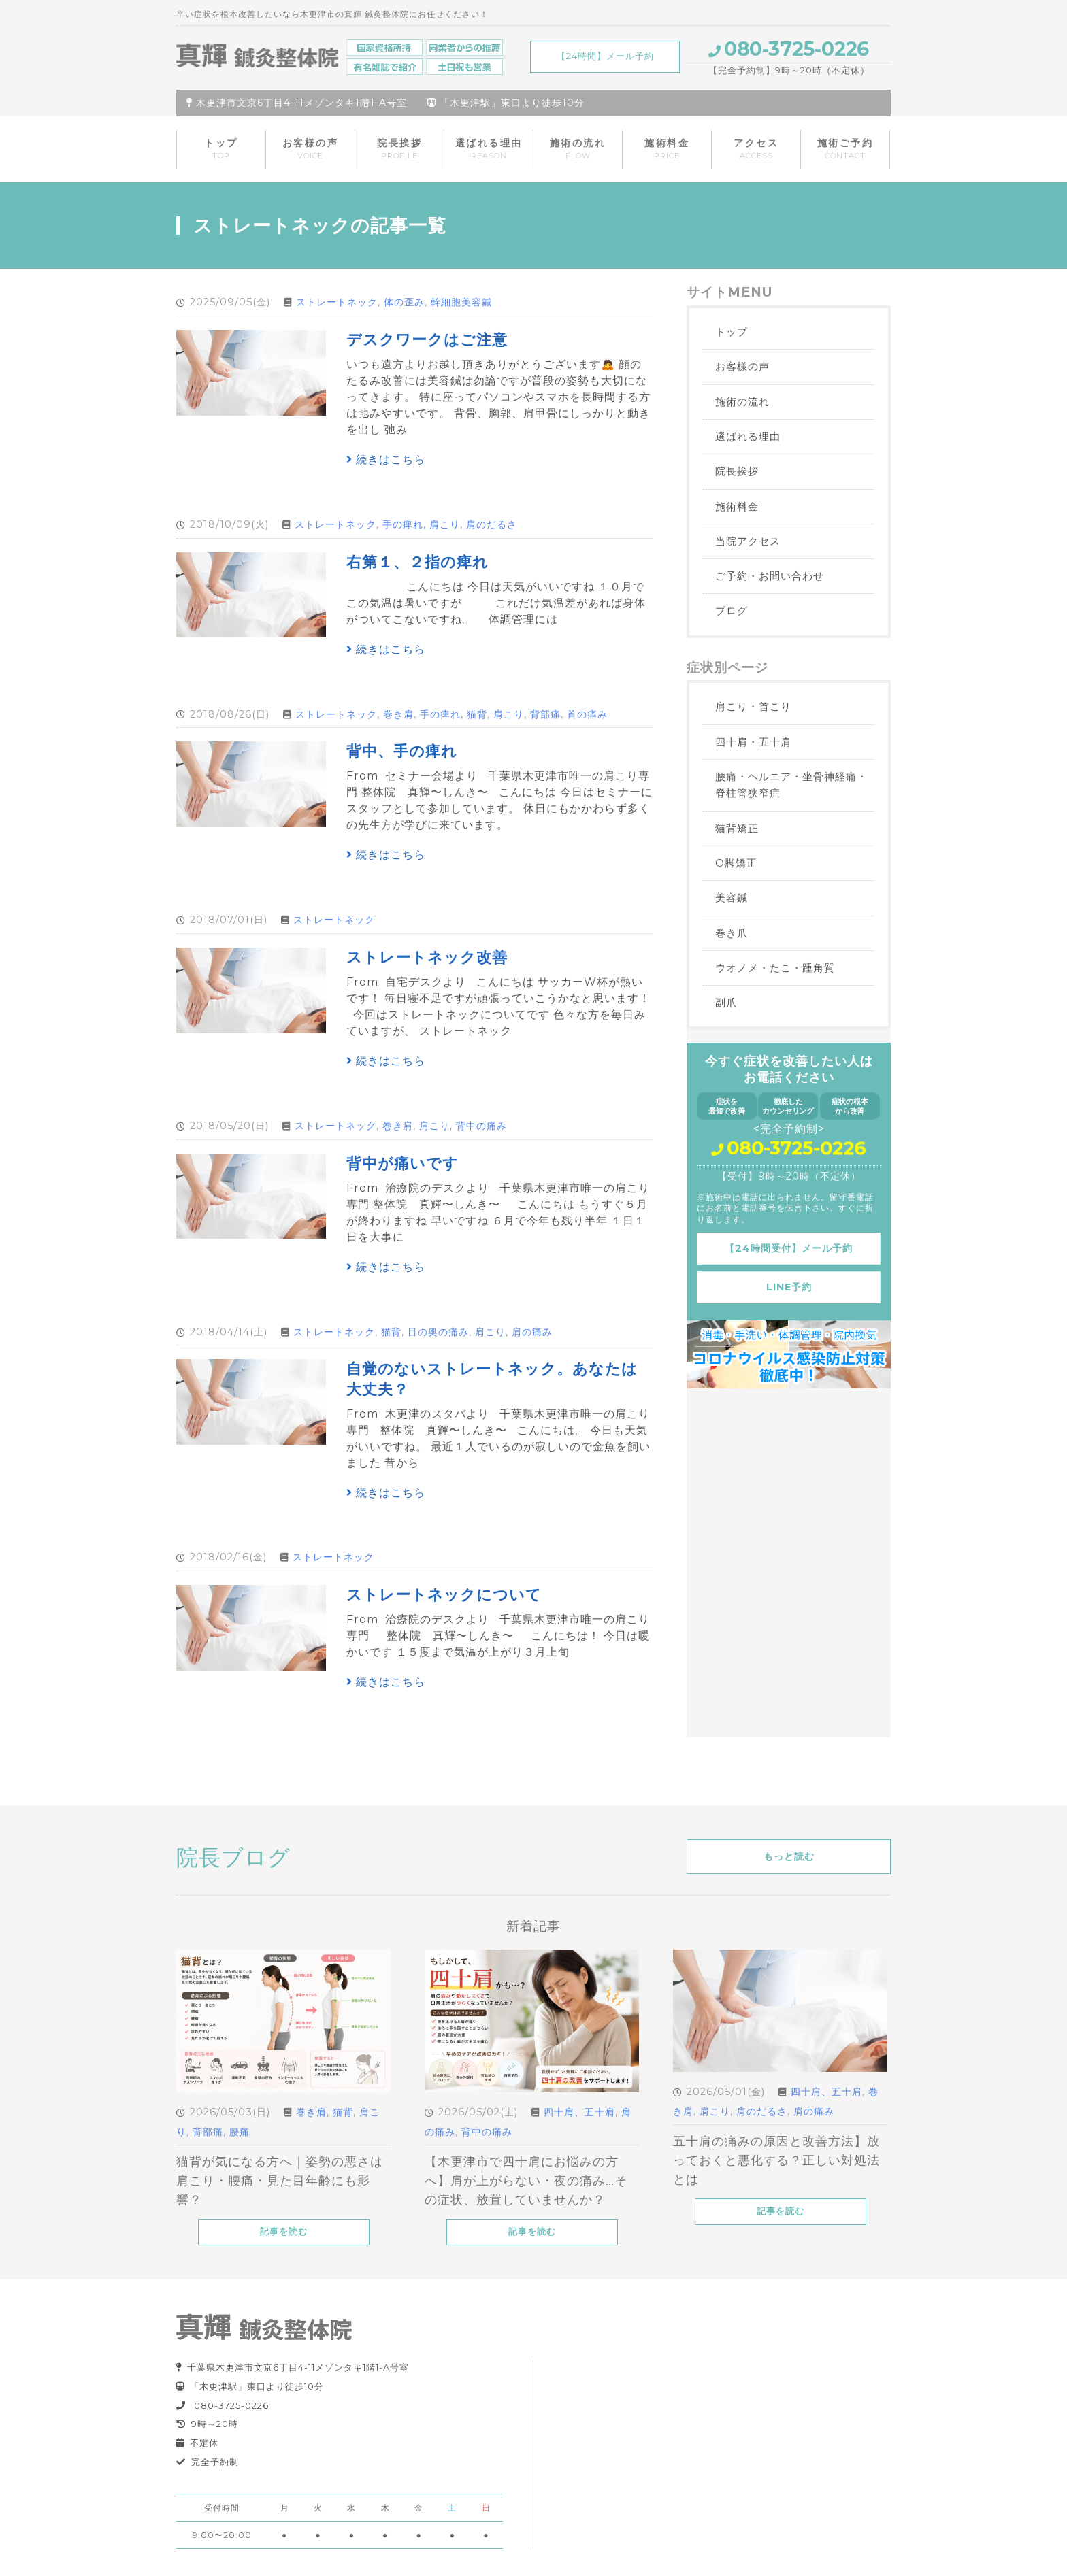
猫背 (477, 714)
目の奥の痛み (438, 1332)
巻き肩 (398, 714)
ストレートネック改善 (427, 957)
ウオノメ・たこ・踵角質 (775, 967)
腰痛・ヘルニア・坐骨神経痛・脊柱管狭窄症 (791, 784)
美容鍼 (731, 897)
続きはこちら (385, 459)
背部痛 (545, 714)
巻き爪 (731, 932)
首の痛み (587, 714)
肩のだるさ (491, 524)
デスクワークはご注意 (427, 339)
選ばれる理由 (489, 149)
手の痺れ (402, 524)
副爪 (726, 1002)
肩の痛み (532, 1332)
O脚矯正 (736, 862)
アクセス (756, 149)
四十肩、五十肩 (579, 2112)
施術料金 (666, 149)
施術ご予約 (845, 149)
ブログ (731, 610)
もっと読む (789, 1856)
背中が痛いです (402, 1163)
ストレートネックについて (444, 1594)
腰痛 (239, 2132)
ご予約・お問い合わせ (769, 575)
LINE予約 (789, 1287)
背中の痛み (481, 1126)
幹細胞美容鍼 (461, 302)
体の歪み (404, 302)
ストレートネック (337, 302)
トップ (221, 149)
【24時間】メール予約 (605, 56)
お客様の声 (310, 149)
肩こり (444, 524)
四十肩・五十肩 (753, 741)
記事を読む (284, 2231)
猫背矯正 (737, 828)
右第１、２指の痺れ (417, 561)
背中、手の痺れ (401, 750)
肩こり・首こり (753, 706)
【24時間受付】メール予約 (789, 1248)
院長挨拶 (399, 149)
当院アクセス (748, 541)
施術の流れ (578, 149)
